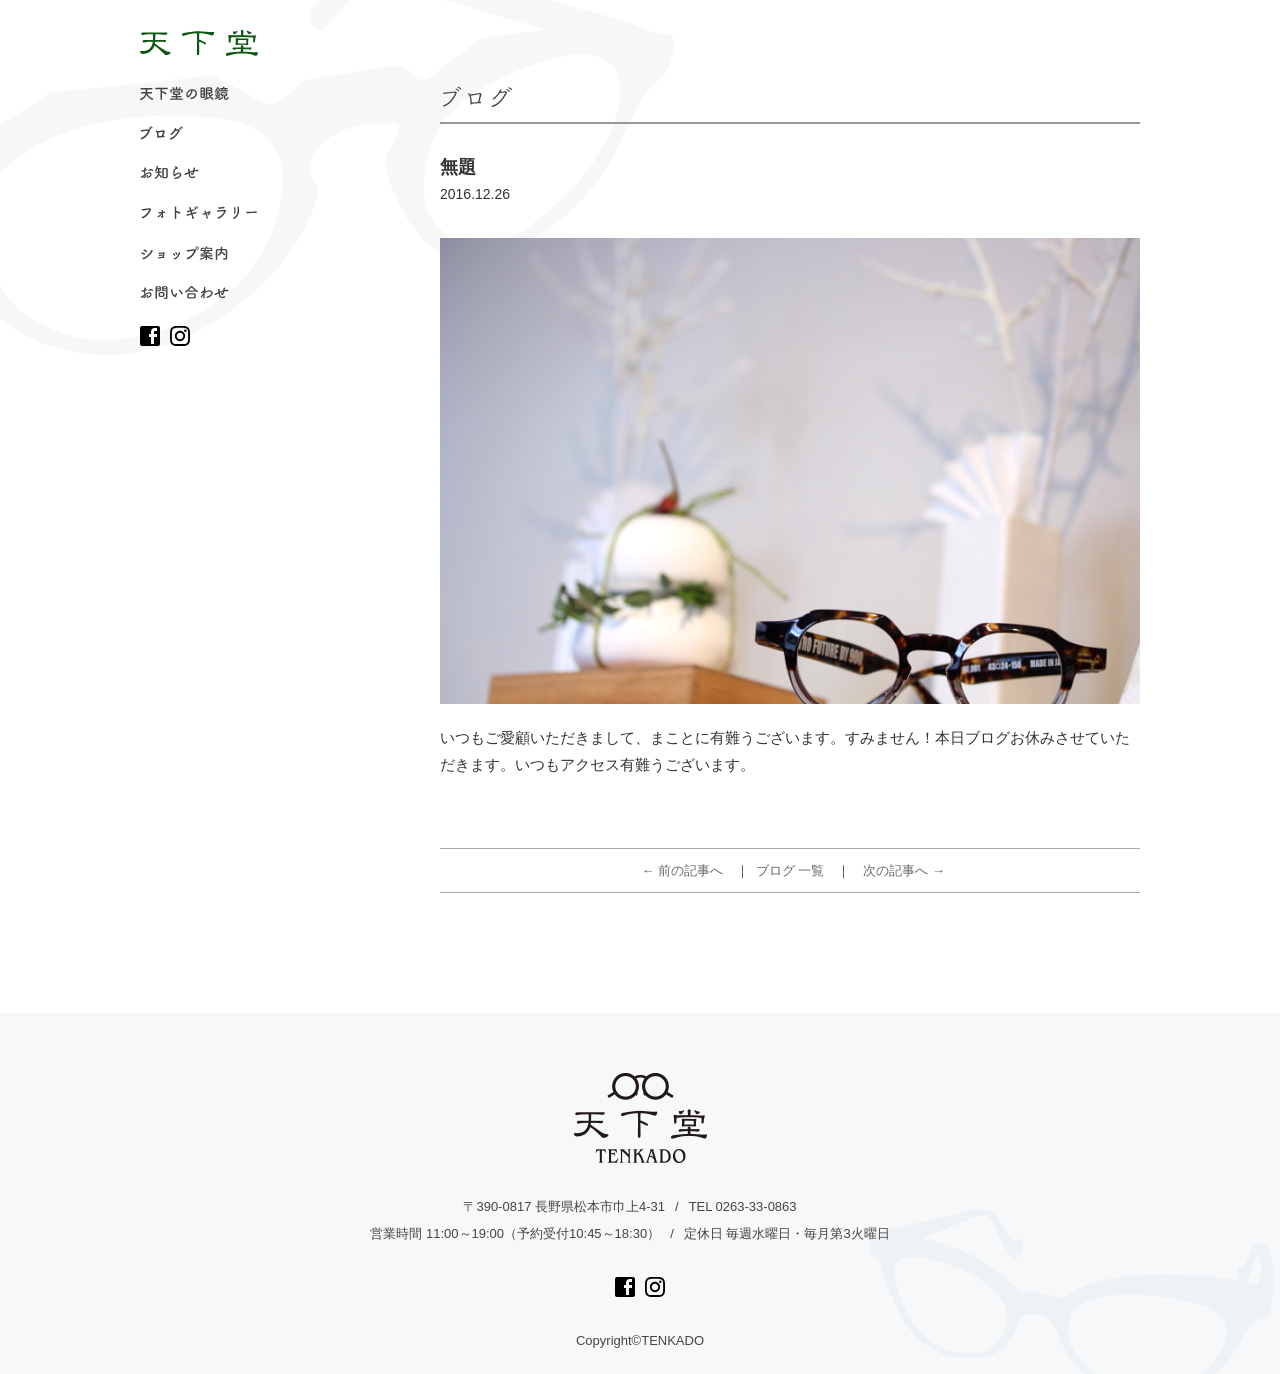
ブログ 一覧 (790, 870)
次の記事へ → (904, 870)
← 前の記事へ (683, 870)
